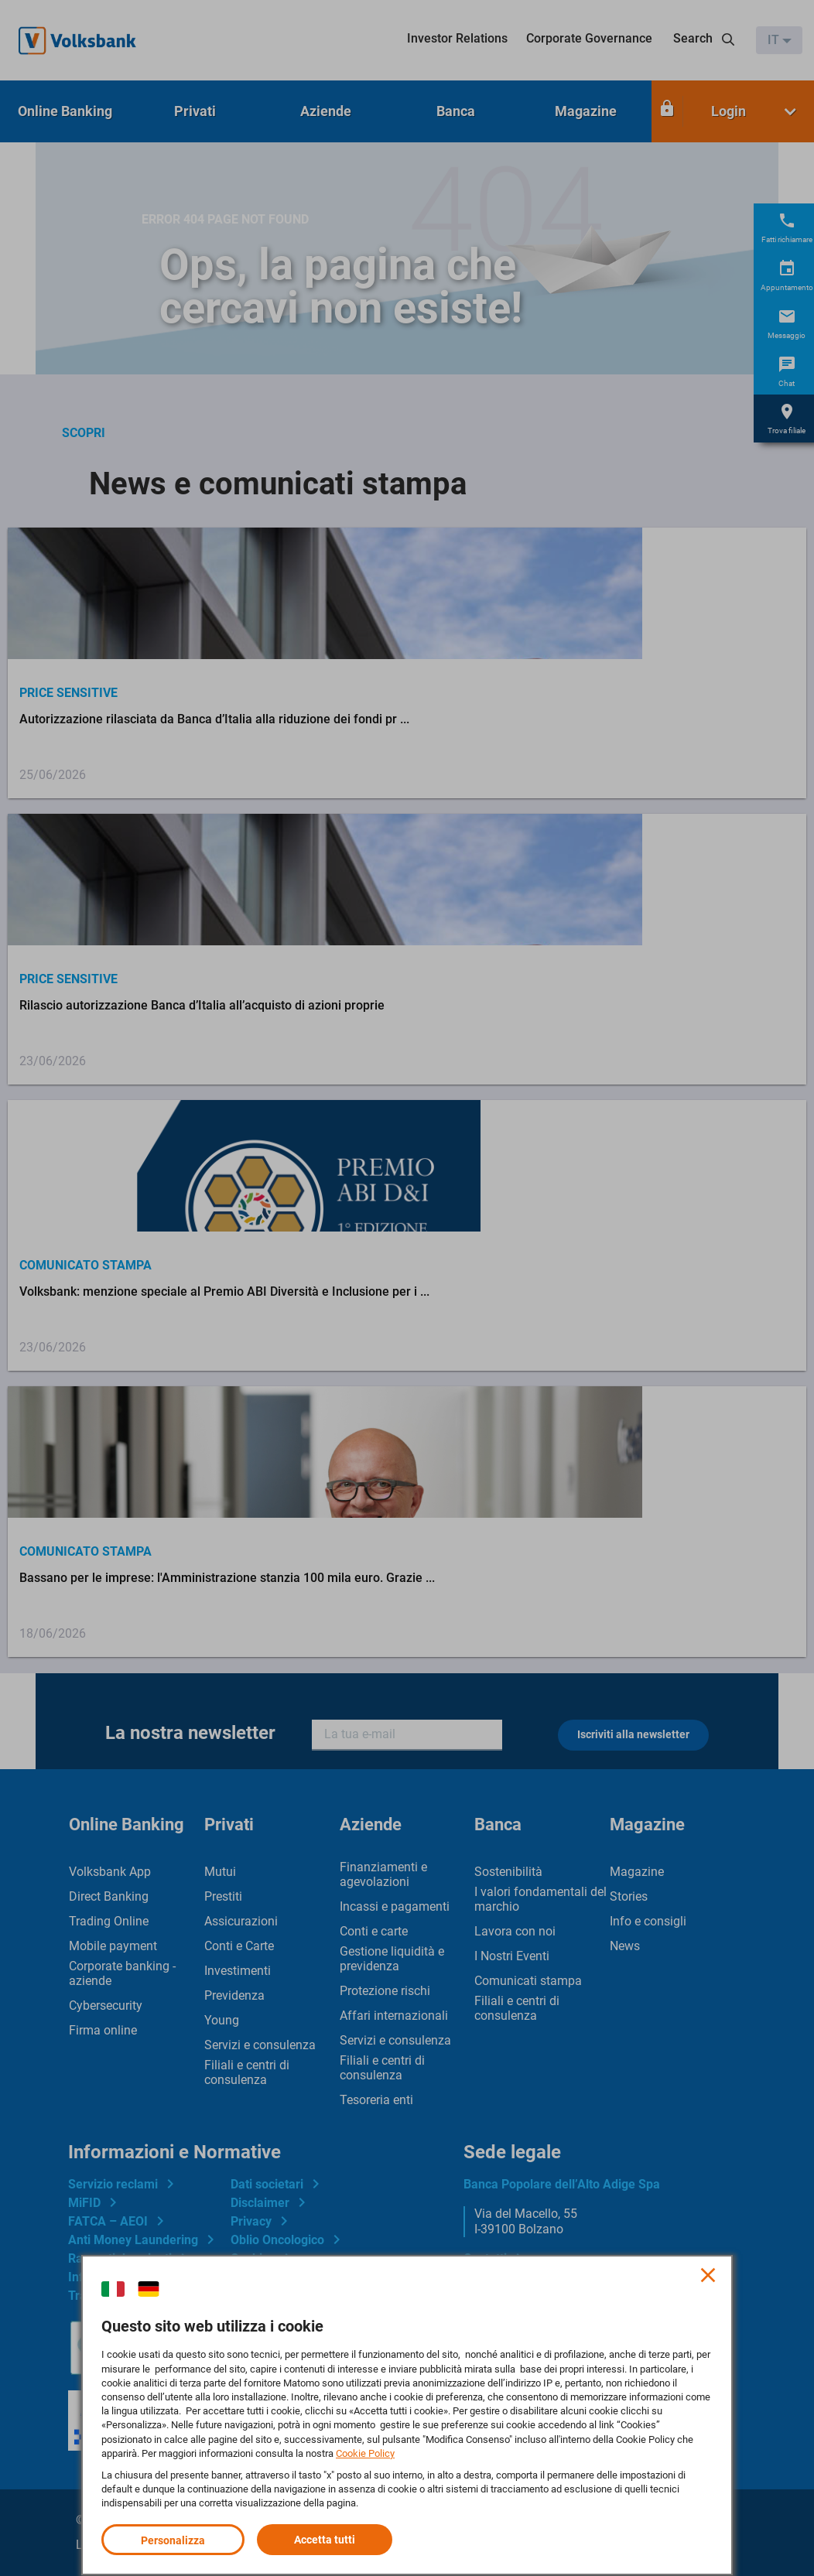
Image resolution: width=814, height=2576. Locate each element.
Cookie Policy (365, 2452)
